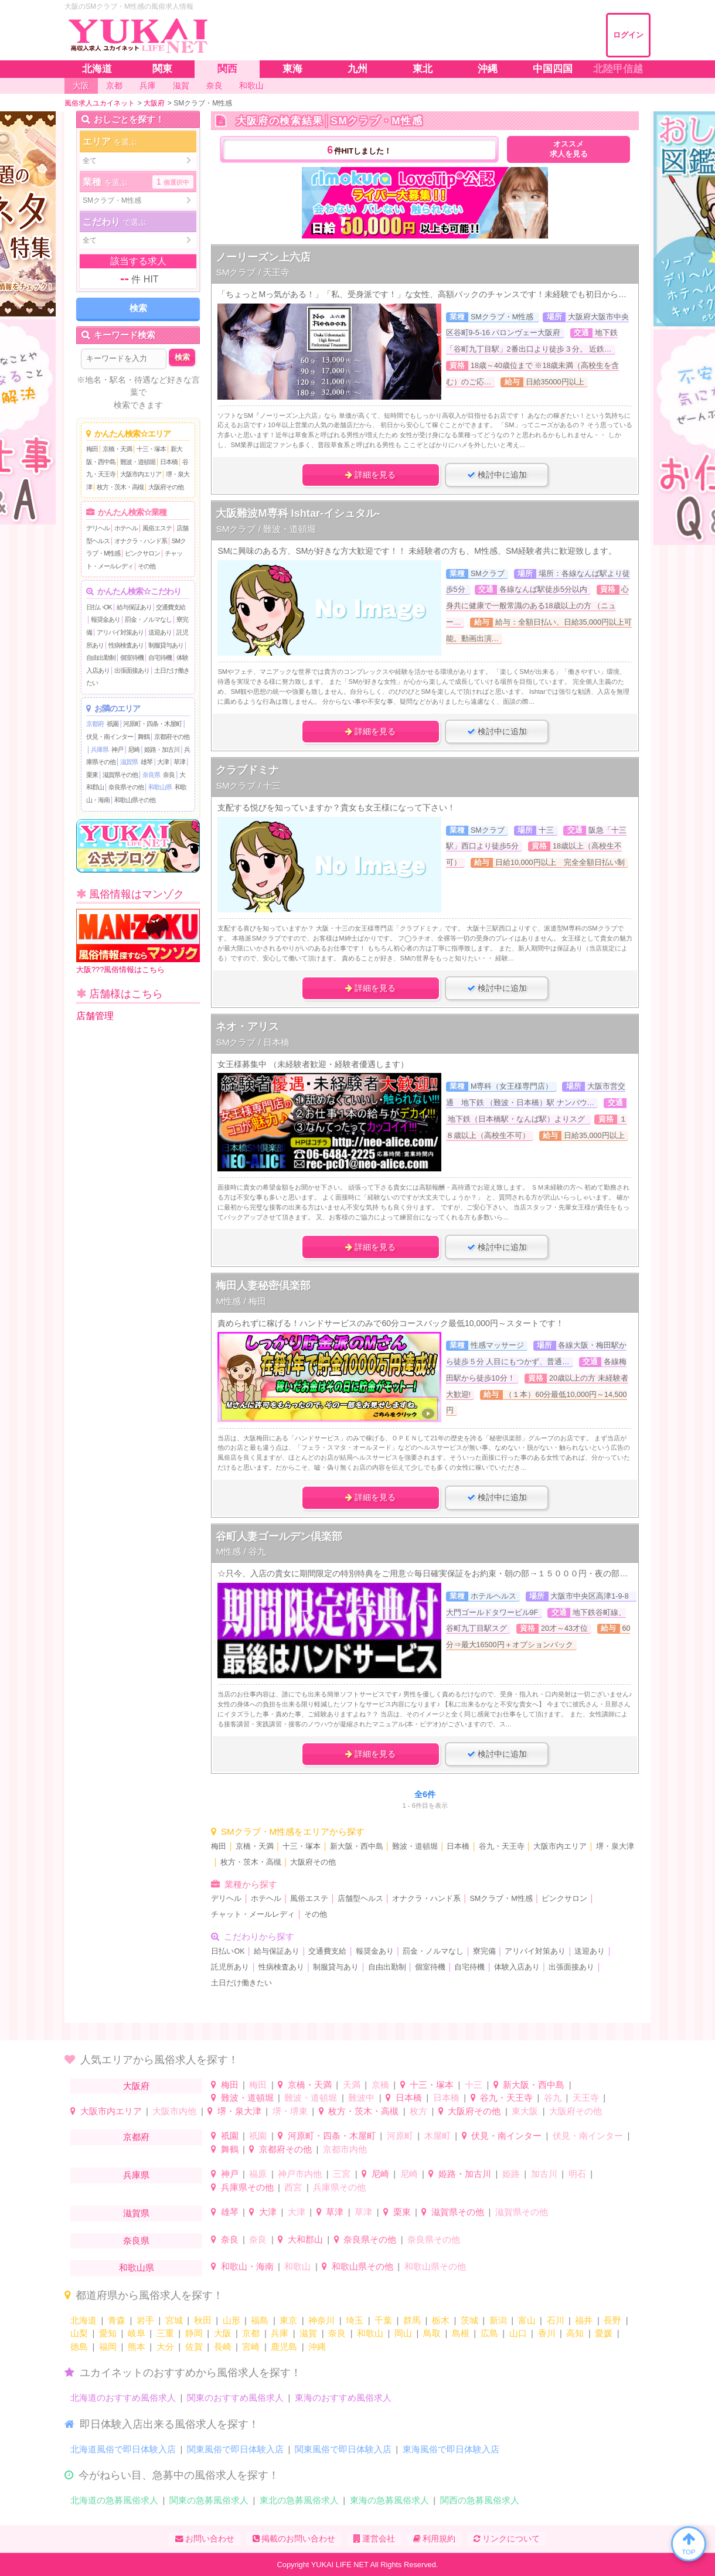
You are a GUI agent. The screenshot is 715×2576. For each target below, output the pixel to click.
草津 (179, 761)
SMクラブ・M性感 (500, 1898)
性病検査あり (126, 645)
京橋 (380, 2085)
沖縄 (317, 2347)
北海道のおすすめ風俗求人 (123, 2398)
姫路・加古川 (161, 749)
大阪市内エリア (140, 474)
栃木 (441, 2320)
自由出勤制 (100, 657)
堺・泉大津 (615, 1846)
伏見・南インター (109, 736)
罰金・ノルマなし (148, 619)
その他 (146, 566)
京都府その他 (171, 736)
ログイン (628, 34)
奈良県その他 (126, 786)
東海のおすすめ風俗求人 (343, 2398)
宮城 (174, 2320)
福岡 (108, 2347)
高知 (575, 2333)
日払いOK (99, 607)
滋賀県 (129, 761)
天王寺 (586, 2098)
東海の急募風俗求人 (389, 2500)
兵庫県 (99, 749)
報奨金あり (105, 619)
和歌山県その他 (134, 799)
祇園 (112, 723)
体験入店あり (517, 1967)
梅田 (92, 448)
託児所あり (230, 1967)
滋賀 (308, 2333)
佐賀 (194, 2347)
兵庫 (279, 2333)
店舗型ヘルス (360, 1898)
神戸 (117, 749)
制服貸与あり (165, 645)
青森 (116, 2320)
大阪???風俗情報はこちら (138, 941)
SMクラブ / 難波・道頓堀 (266, 529)
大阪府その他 (165, 486)
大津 (163, 761)
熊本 (136, 2347)
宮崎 (251, 2347)
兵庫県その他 (247, 2187)
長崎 (222, 2347)
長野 (612, 2320)
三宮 (341, 2174)
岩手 (145, 2320)
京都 (251, 2333)
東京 (288, 2320)
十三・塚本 (151, 448)
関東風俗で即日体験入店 (235, 2449)
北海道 (83, 2320)
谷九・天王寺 (502, 1846)
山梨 (79, 2333)
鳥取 (432, 2333)
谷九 (552, 2098)
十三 (473, 2085)
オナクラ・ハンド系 (140, 540)
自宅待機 (160, 657)
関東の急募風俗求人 (208, 2500)
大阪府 (136, 2086)
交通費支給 (170, 607)
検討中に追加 (497, 474)
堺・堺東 (290, 2111)
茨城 (469, 2320)
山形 (231, 2320)
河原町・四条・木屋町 (152, 723)
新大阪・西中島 (356, 1846)
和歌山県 (160, 786)
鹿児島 (284, 2347)
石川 (555, 2320)
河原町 (400, 2136)
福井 (584, 2320)
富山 (527, 2320)
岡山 (403, 2333)
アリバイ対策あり (120, 632)
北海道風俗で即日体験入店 (123, 2449)
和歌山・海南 (247, 2266)
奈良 (169, 774)
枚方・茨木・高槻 (120, 486)
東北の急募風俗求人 (299, 2500)
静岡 (194, 2333)
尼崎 (133, 749)
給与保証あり (134, 607)
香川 (547, 2333)
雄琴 (146, 761)
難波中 (361, 2098)
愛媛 (603, 2333)
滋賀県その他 (120, 774)
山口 (518, 2333)
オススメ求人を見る (569, 149)
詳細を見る (370, 474)
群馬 (412, 2320)
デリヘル (98, 527)
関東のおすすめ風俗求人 (235, 2398)
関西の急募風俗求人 (479, 2500)
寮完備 (484, 1951)
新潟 (498, 2320)
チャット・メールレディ (253, 1914)
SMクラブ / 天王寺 (253, 272)
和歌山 (297, 2266)
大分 (165, 2347)
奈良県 (151, 774)
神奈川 (321, 2320)
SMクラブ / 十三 (248, 785)
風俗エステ (157, 527)
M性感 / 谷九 (241, 1551)
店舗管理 (95, 1016)
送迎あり (160, 632)
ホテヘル (126, 527)
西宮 (293, 2187)
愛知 (108, 2333)
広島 (489, 2333)
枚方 (418, 2111)
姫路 (511, 2174)
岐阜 (136, 2333)
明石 (577, 2174)
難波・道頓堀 (137, 461)
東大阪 (525, 2111)
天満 (351, 2085)
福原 (258, 2174)
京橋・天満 (117, 448)
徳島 (79, 2347)
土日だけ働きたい (241, 1983)
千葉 (383, 2320)
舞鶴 (143, 736)
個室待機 (132, 657)
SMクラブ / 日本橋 (253, 1042)
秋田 (203, 2320)
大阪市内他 (174, 2111)
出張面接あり (131, 670)
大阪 (222, 2333)
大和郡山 (305, 2239)
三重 (165, 2333)
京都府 (95, 723)
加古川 (544, 2174)
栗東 (92, 774)
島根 (460, 2333)
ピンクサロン (142, 553)
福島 (259, 2320)
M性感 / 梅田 (241, 1301)
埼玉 (354, 2320)
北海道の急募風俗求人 (114, 2500)
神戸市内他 (300, 2174)
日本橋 (169, 461)
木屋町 (437, 2136)
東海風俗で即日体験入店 (451, 2449)
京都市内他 (345, 2149)
